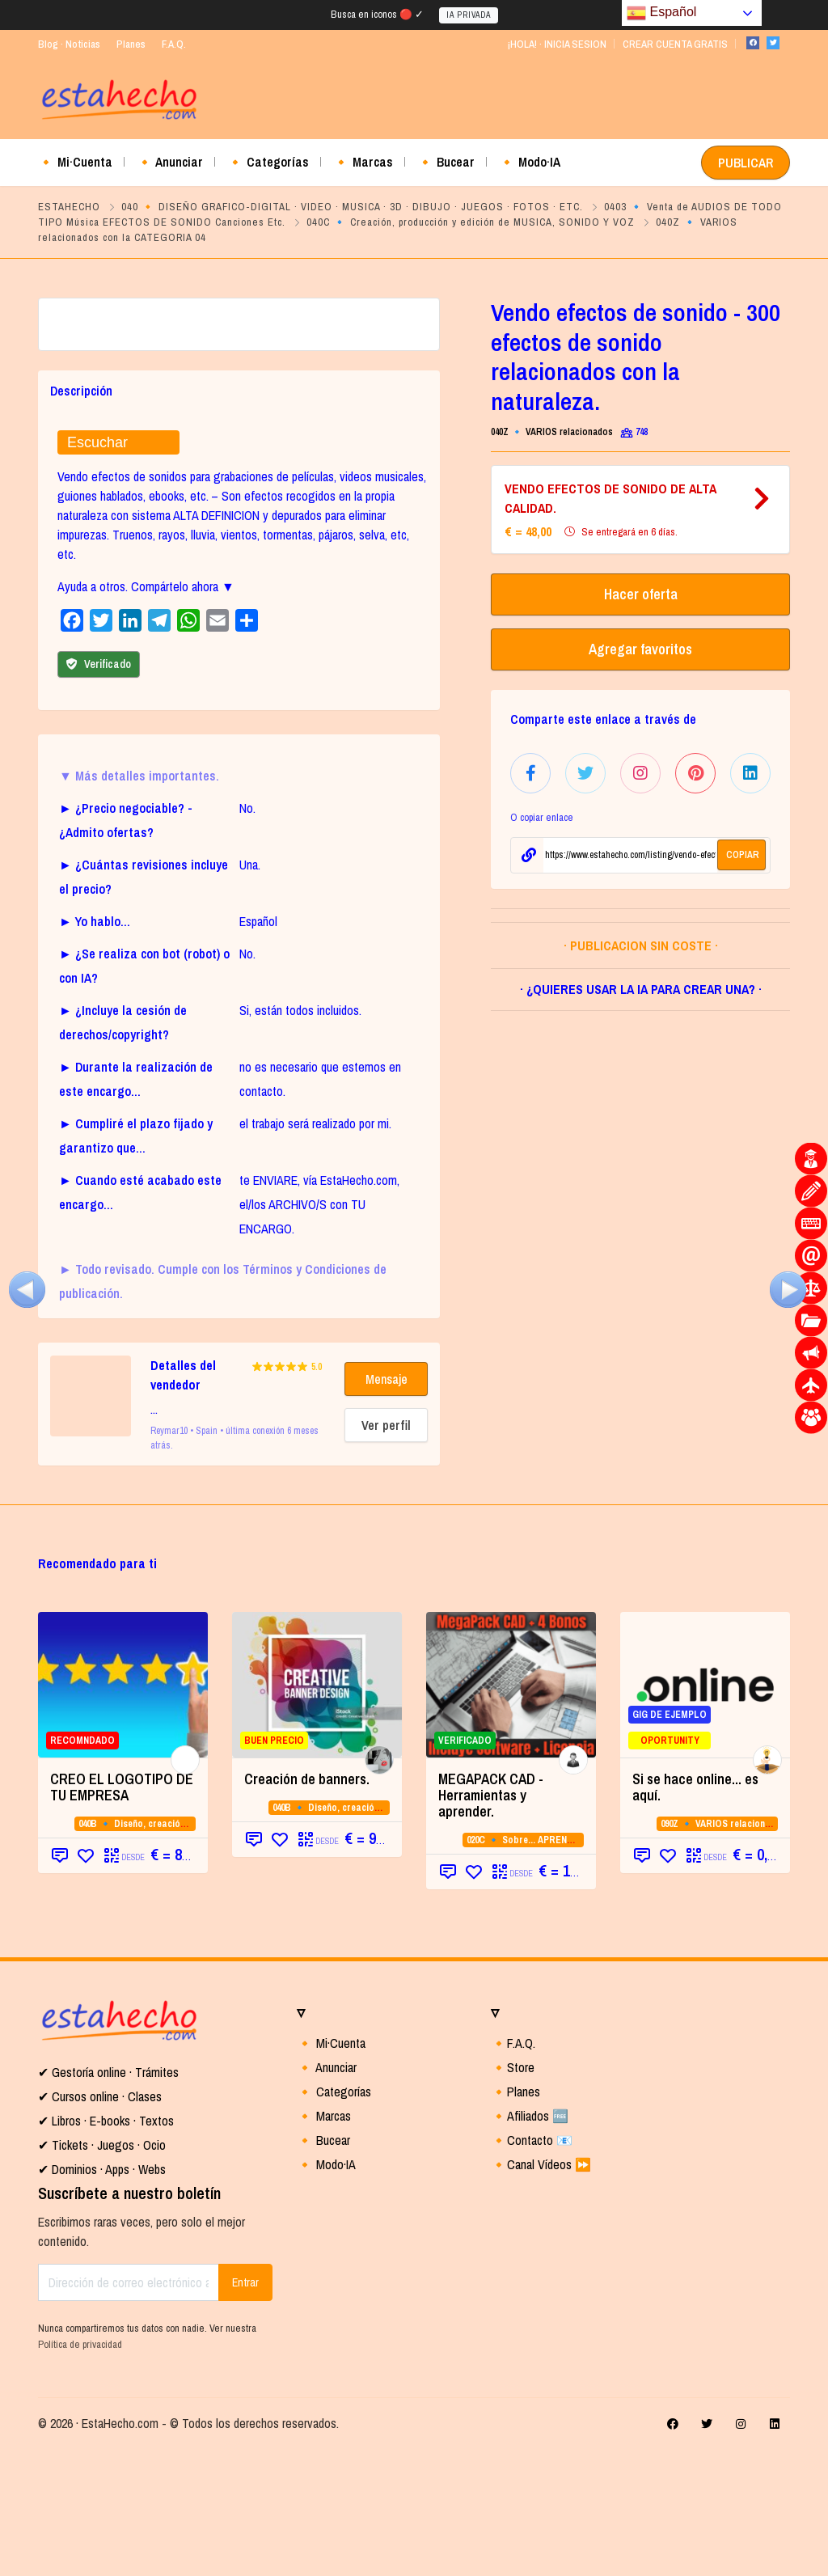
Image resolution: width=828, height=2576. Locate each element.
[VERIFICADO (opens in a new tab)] (511, 1811)
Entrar (245, 2408)
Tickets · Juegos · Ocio (107, 2271)
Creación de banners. (307, 1905)
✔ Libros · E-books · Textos (106, 2247)
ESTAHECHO (69, 207)
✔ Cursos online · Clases (100, 2222)
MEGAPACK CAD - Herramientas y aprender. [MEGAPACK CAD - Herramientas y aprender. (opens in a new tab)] (490, 1921)
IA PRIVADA (468, 15)
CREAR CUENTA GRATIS (675, 44)
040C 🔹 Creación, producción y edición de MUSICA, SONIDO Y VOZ (470, 222)
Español (661, 13)
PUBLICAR (745, 162)
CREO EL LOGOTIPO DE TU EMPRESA (121, 1913)
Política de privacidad (80, 2470)
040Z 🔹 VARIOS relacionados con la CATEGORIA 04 (597, 431)
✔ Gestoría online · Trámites (108, 2198)
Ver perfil (386, 1551)
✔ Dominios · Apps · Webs (102, 2295)
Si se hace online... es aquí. (695, 1913)
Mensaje (386, 1505)
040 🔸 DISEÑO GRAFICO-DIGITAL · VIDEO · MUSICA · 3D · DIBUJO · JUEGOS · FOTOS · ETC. (352, 207)
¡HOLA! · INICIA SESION (556, 44)
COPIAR (742, 854)
